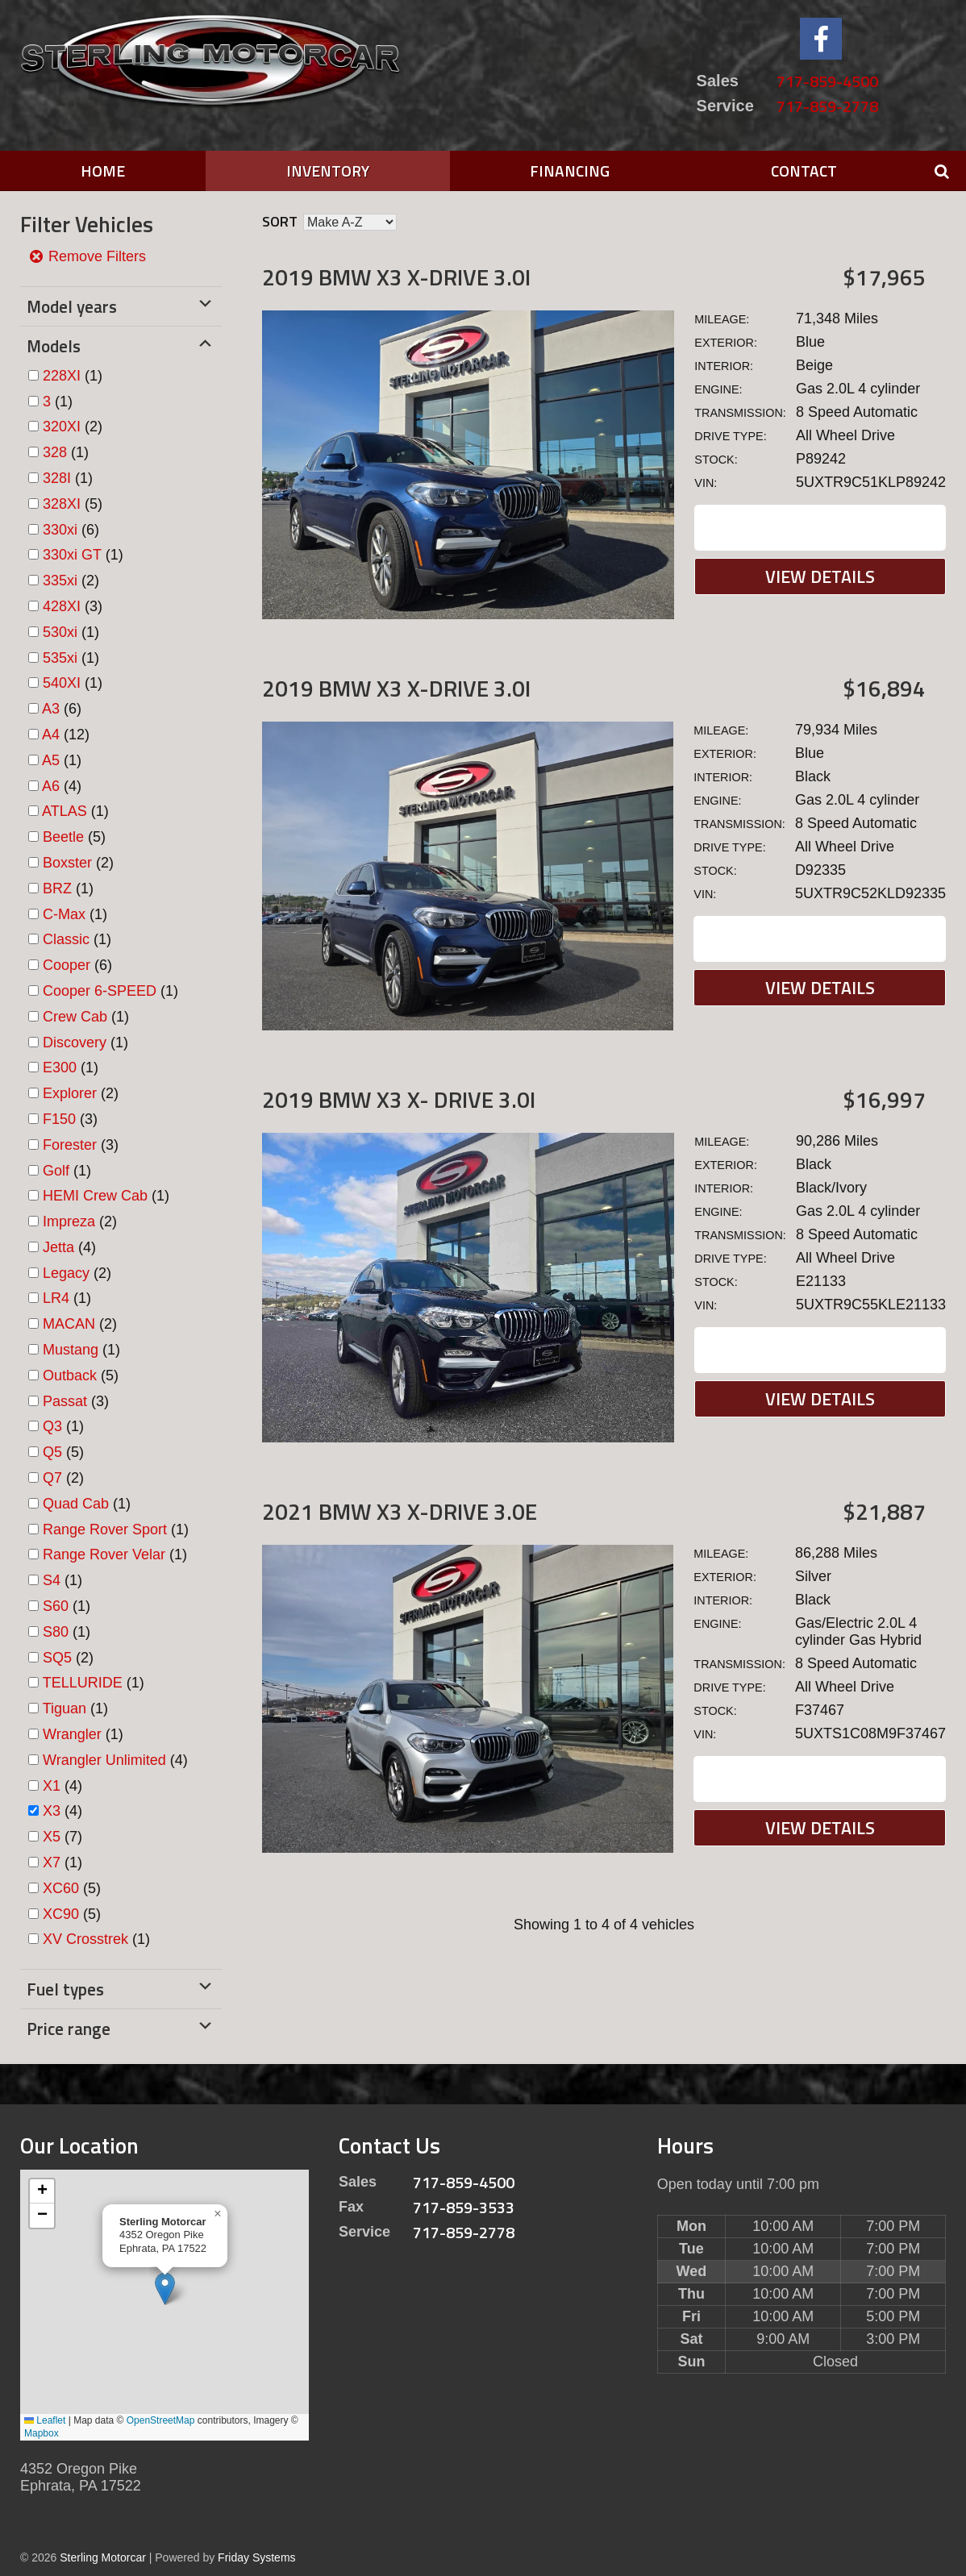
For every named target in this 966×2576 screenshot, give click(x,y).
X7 (51, 1862)
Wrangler (72, 1734)
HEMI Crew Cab (95, 1196)
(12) (66, 734)
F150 (59, 1119)
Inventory (327, 170)
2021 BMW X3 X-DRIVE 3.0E (399, 1511)
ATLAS (64, 811)
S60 (56, 1606)
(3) (72, 606)
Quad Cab (76, 1504)
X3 (51, 1811)
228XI (62, 376)
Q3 (52, 1426)
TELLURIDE (83, 1683)
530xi (60, 632)
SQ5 (57, 1658)
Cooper (66, 965)
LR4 (56, 1298)
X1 (51, 1786)
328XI (62, 504)
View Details (820, 576)
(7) (62, 1837)
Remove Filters (87, 256)
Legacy (66, 1273)
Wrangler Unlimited (104, 1760)
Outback (70, 1375)
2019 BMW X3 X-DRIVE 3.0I (396, 277)
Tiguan (64, 1708)
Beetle (63, 837)
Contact (804, 170)
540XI (62, 683)
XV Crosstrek (85, 1939)
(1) (72, 376)
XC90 (61, 1914)
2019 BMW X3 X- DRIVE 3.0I (398, 1099)
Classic (66, 939)
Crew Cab (75, 1017)
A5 (51, 760)
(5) (72, 504)
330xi (60, 530)
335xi (60, 580)
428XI (62, 606)
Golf (56, 1171)
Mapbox (41, 2433)
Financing (570, 170)
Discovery (74, 1042)
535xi (60, 658)
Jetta (58, 1247)
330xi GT (72, 555)
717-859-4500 (827, 81)
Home (103, 170)
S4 (51, 1580)
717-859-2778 (827, 106)
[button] (165, 2288)
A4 (51, 734)
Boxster (67, 863)
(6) (71, 530)
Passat (65, 1401)
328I (57, 478)
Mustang (70, 1350)
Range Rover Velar (104, 1554)
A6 (51, 786)
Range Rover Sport (105, 1529)
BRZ (57, 888)
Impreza (69, 1221)
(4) (61, 786)
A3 (51, 709)
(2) (72, 426)
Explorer (70, 1093)
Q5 (52, 1452)
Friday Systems (256, 2557)
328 (55, 452)
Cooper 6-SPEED (99, 991)
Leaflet (44, 2420)
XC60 (61, 1888)
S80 (56, 1632)
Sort (280, 221)
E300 (60, 1067)
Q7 (52, 1478)
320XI (62, 426)
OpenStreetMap (161, 2420)
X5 (51, 1837)
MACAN (69, 1324)
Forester (70, 1145)
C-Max (64, 914)
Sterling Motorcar (103, 2557)
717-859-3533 (463, 2207)
